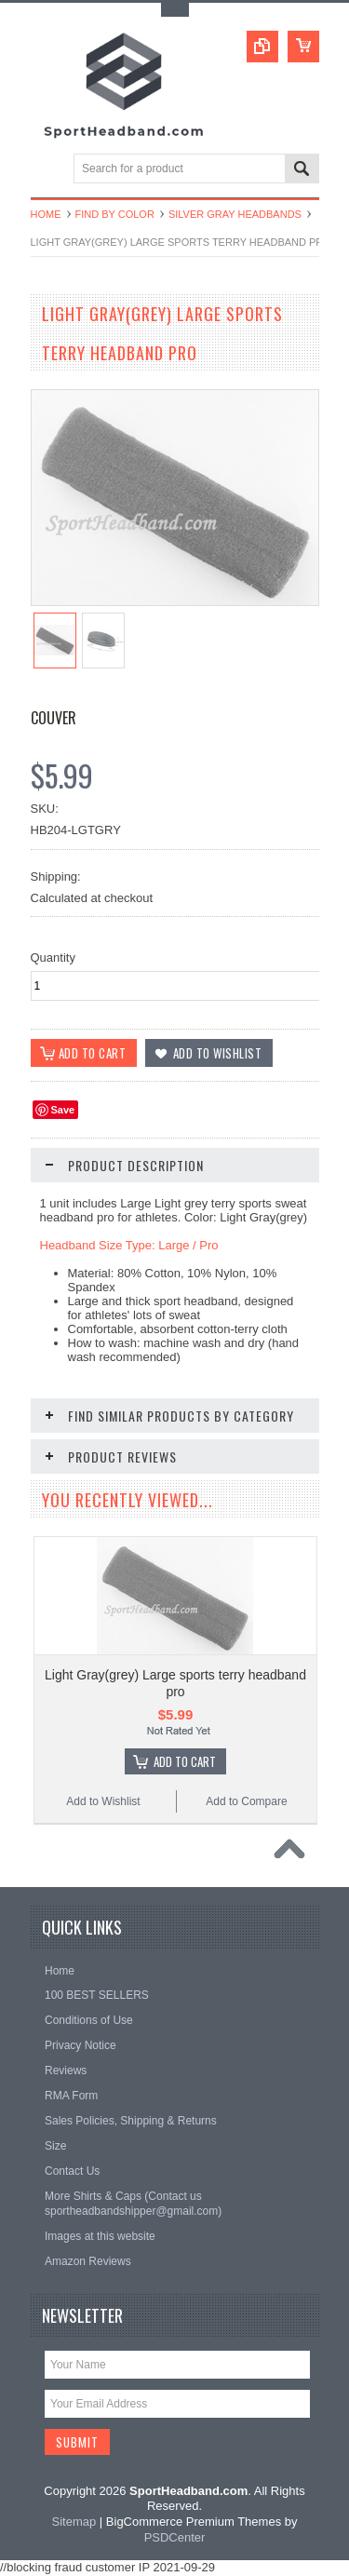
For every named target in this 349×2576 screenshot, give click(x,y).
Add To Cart (185, 1761)
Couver (53, 718)
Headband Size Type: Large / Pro (129, 1245)
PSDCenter (175, 2537)
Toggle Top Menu (175, 10)
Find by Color (114, 214)
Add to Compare (246, 1801)
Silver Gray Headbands (235, 214)
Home (46, 214)
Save (63, 1109)
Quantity (53, 957)
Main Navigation (47, 170)
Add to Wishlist (103, 1801)
